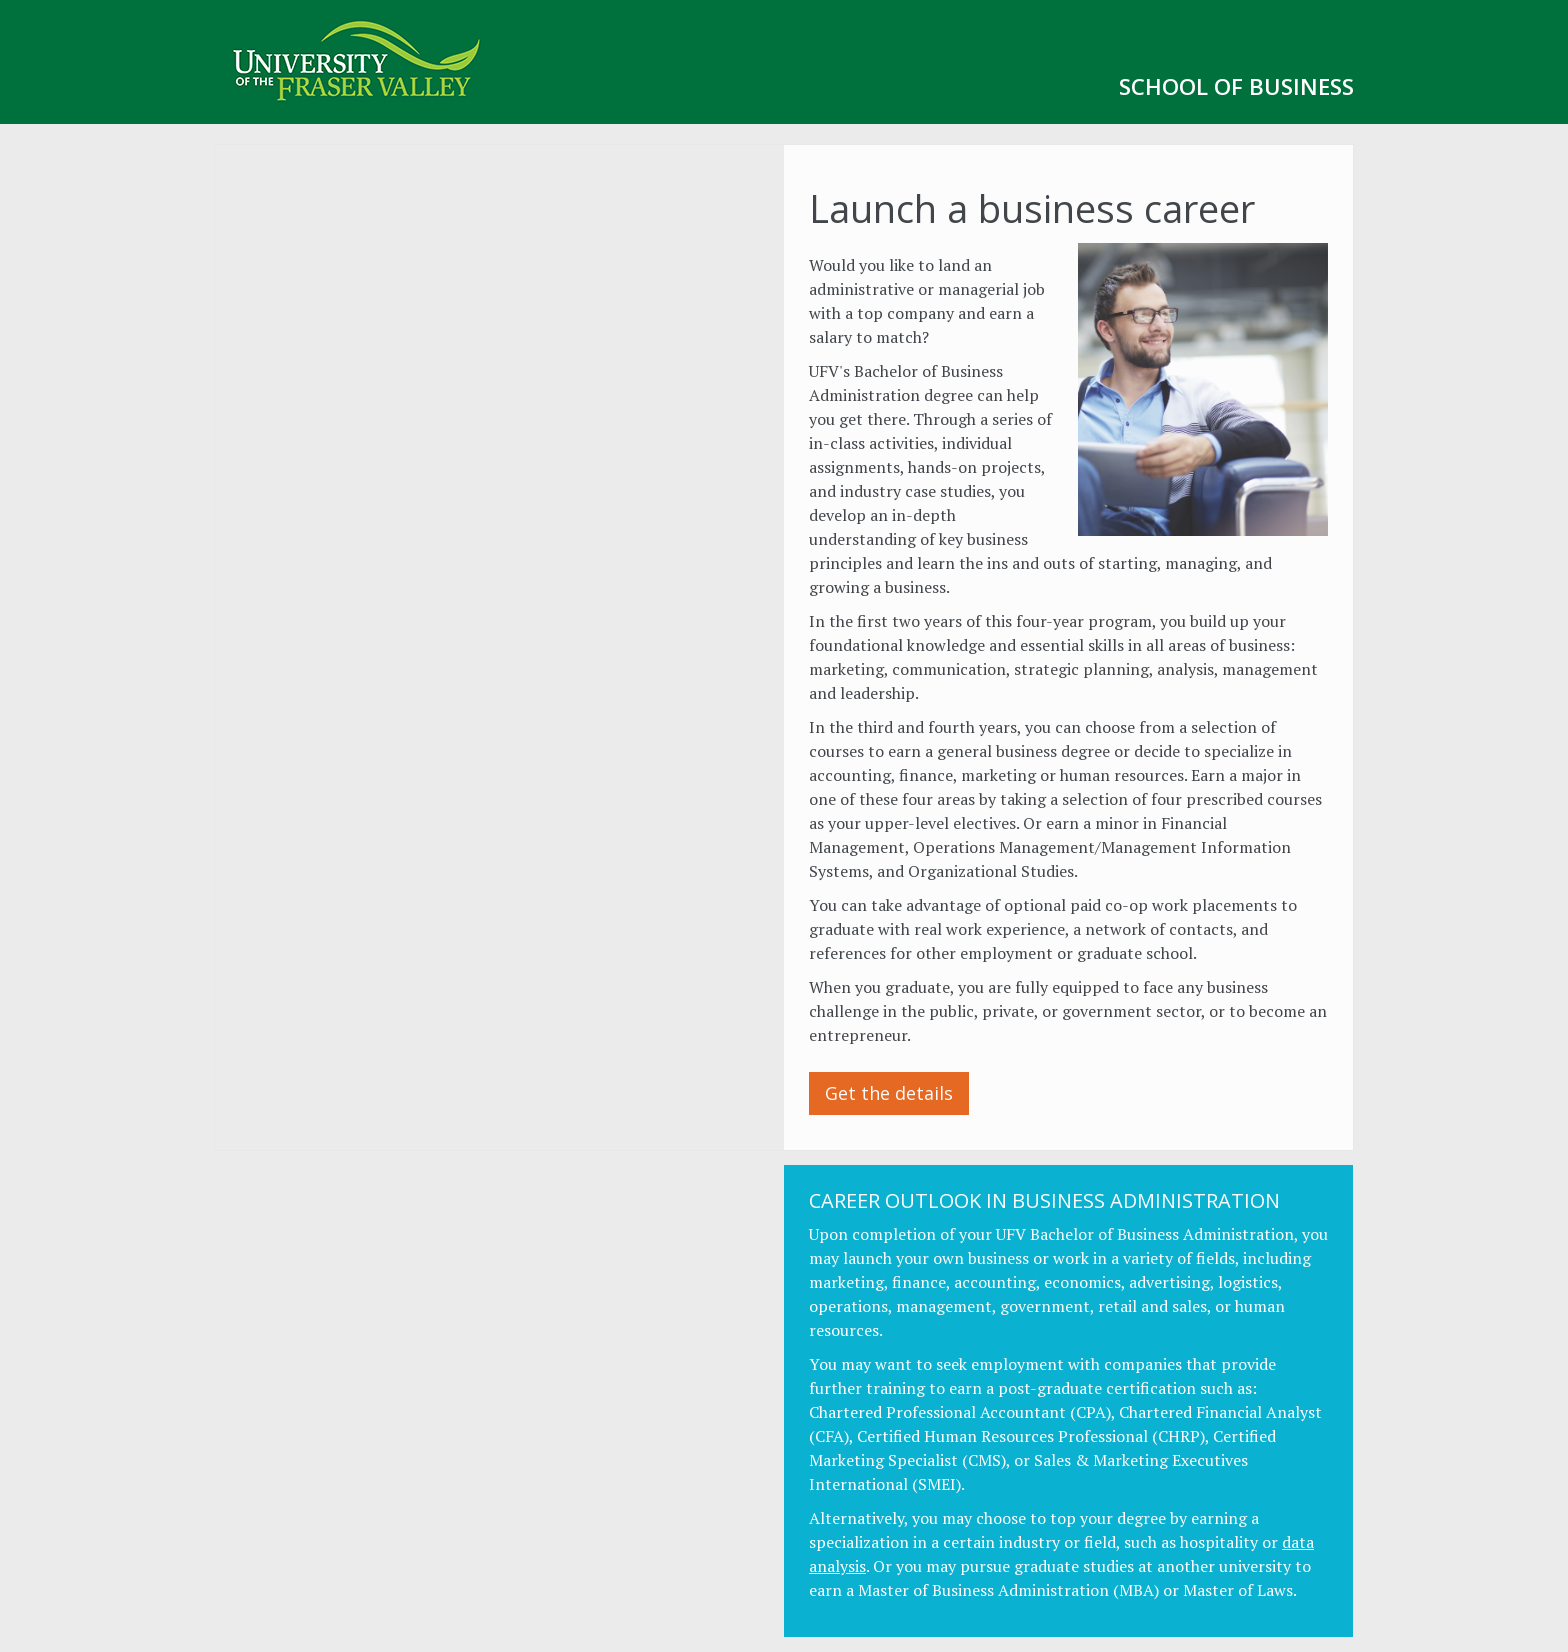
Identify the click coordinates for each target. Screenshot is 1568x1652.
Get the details (889, 1093)
